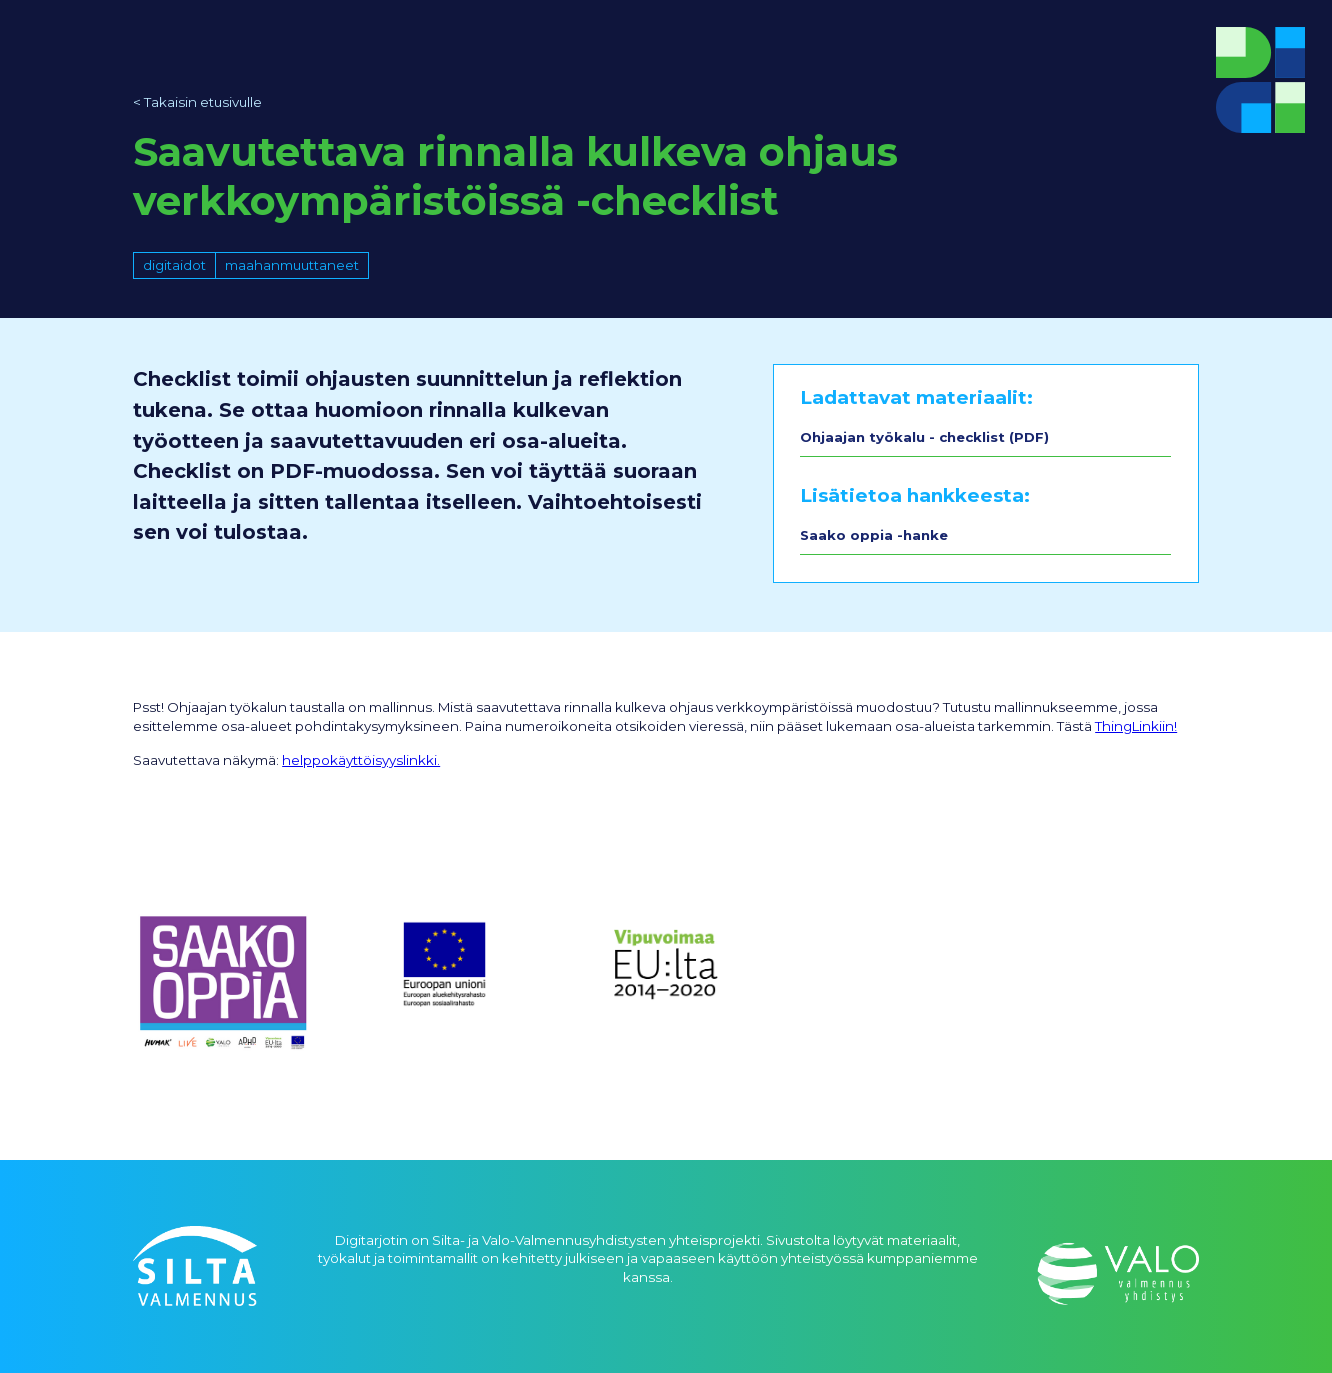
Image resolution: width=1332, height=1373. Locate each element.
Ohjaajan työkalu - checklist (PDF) (924, 437)
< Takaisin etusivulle (197, 102)
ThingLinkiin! (1136, 726)
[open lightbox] (223, 988)
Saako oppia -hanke (874, 535)
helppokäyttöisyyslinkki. (361, 760)
